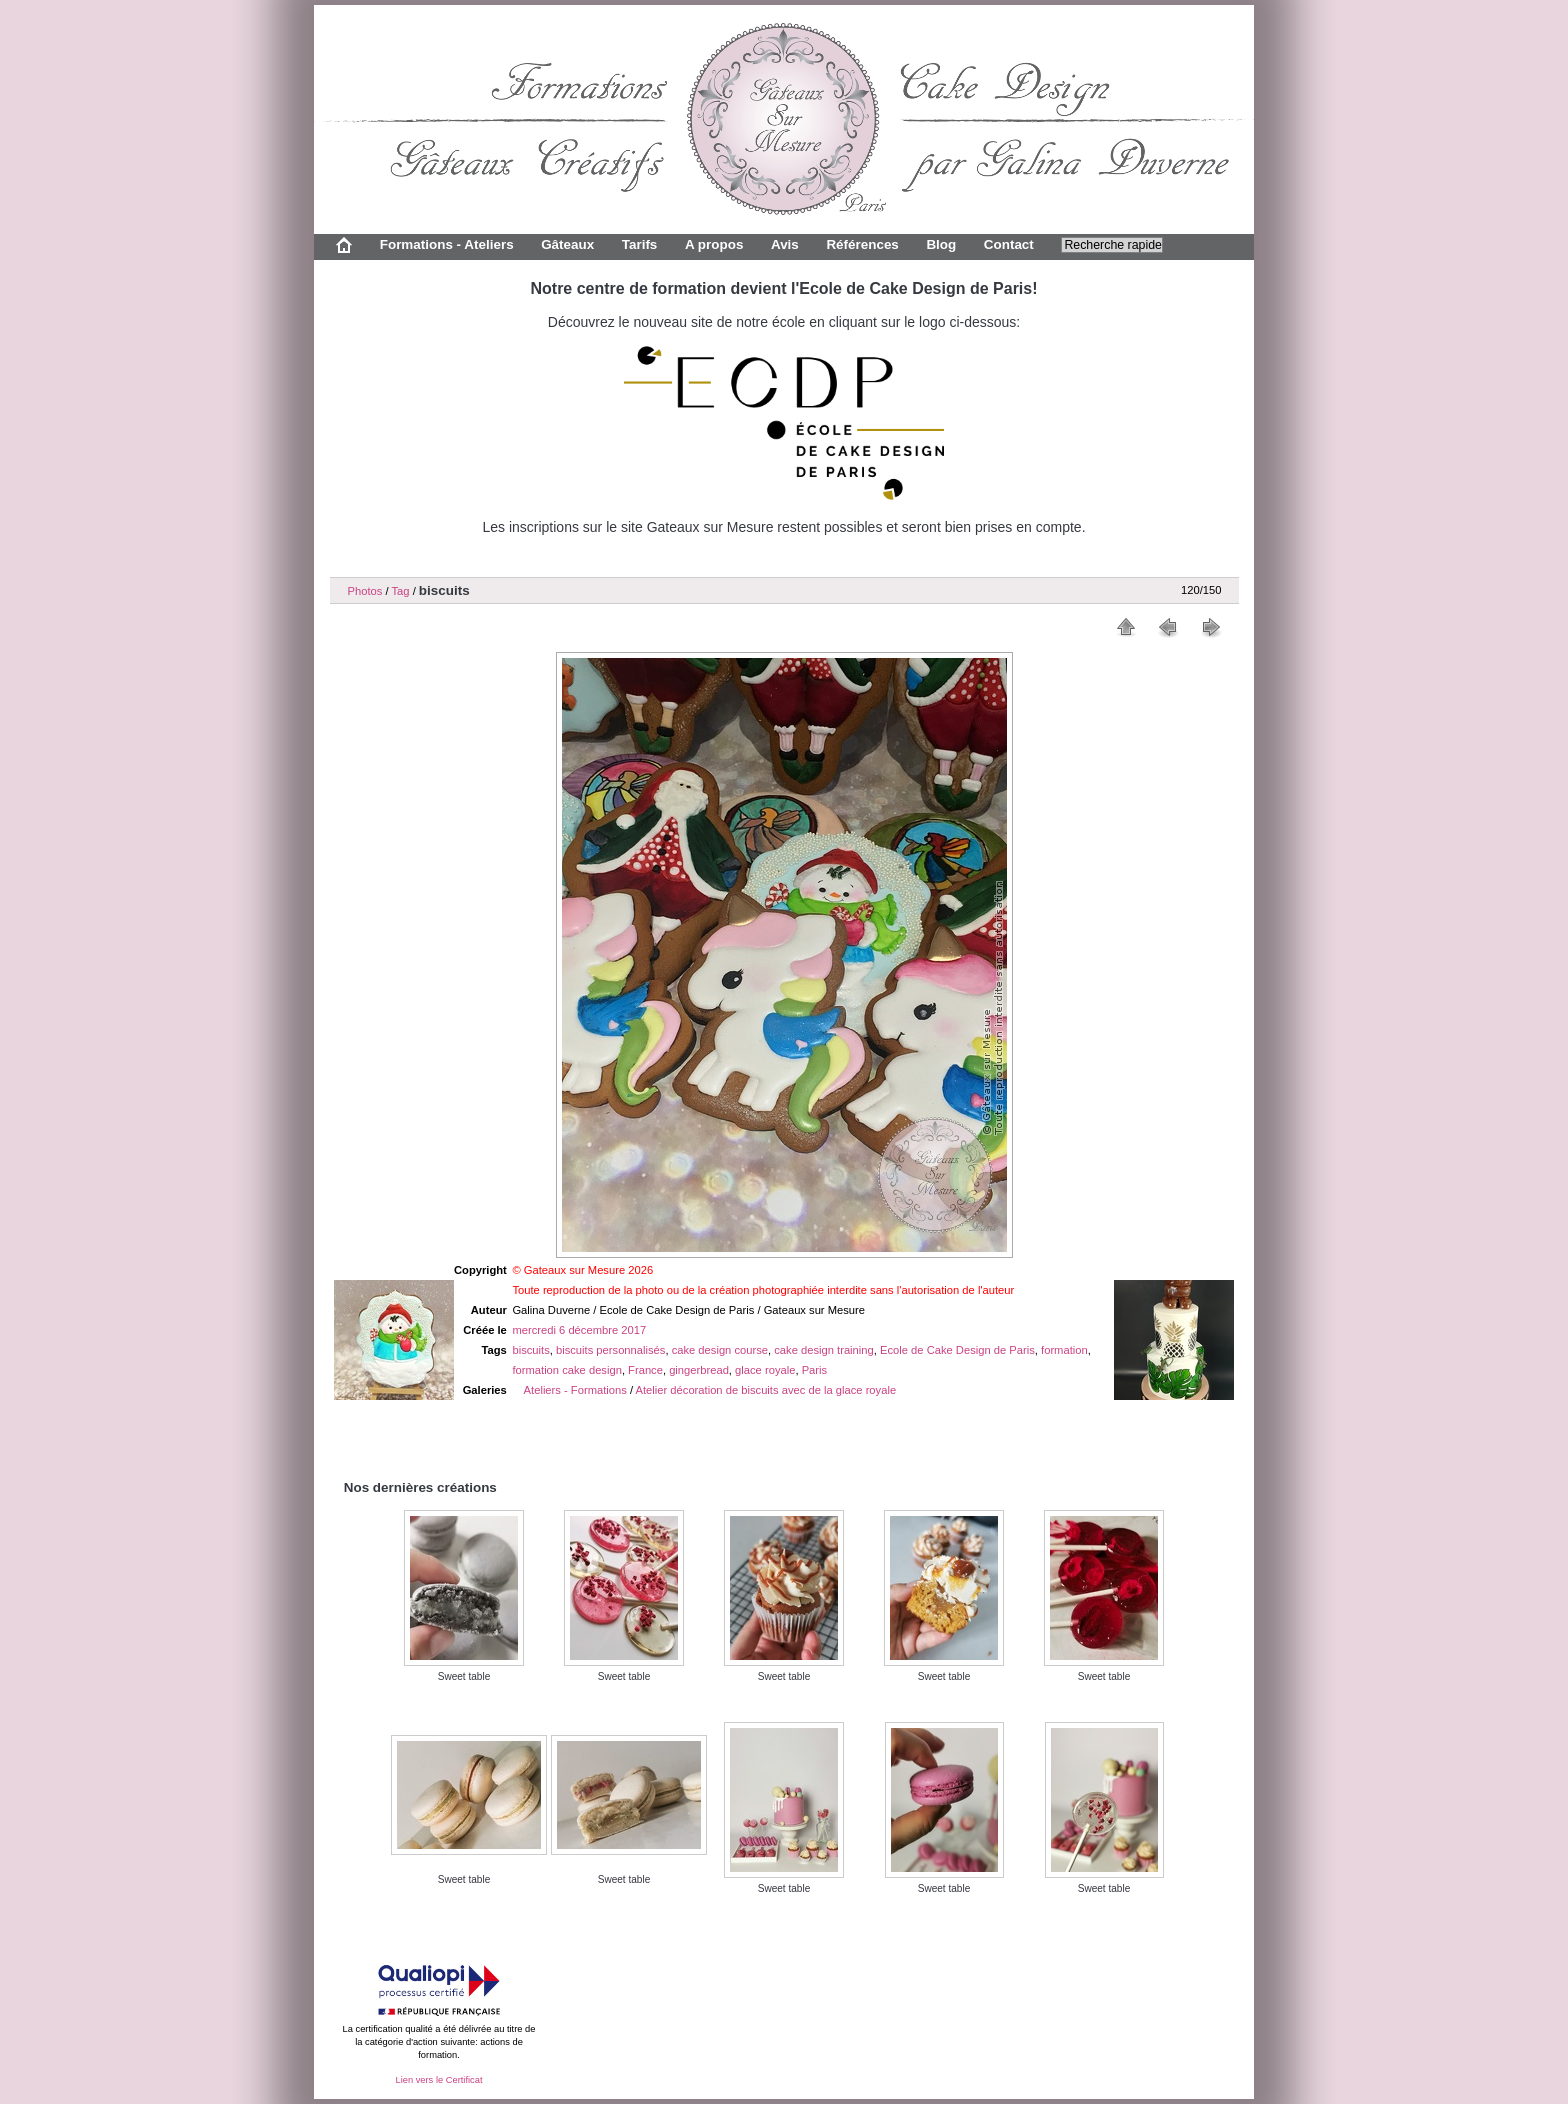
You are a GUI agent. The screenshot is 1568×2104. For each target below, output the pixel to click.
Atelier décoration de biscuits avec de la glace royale (766, 1390)
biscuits (530, 1350)
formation (1064, 1350)
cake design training (824, 1350)
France (645, 1370)
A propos (714, 244)
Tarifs (640, 244)
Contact (1009, 244)
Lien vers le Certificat (438, 2080)
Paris (815, 1370)
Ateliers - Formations (575, 1390)
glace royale (765, 1370)
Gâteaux (567, 244)
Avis (785, 244)
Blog (941, 244)
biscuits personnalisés (610, 1350)
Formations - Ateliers (447, 244)
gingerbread (699, 1370)
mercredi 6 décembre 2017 (579, 1330)
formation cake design (566, 1370)
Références (862, 244)
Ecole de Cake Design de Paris (957, 1350)
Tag (400, 591)
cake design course (720, 1350)
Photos (365, 591)
